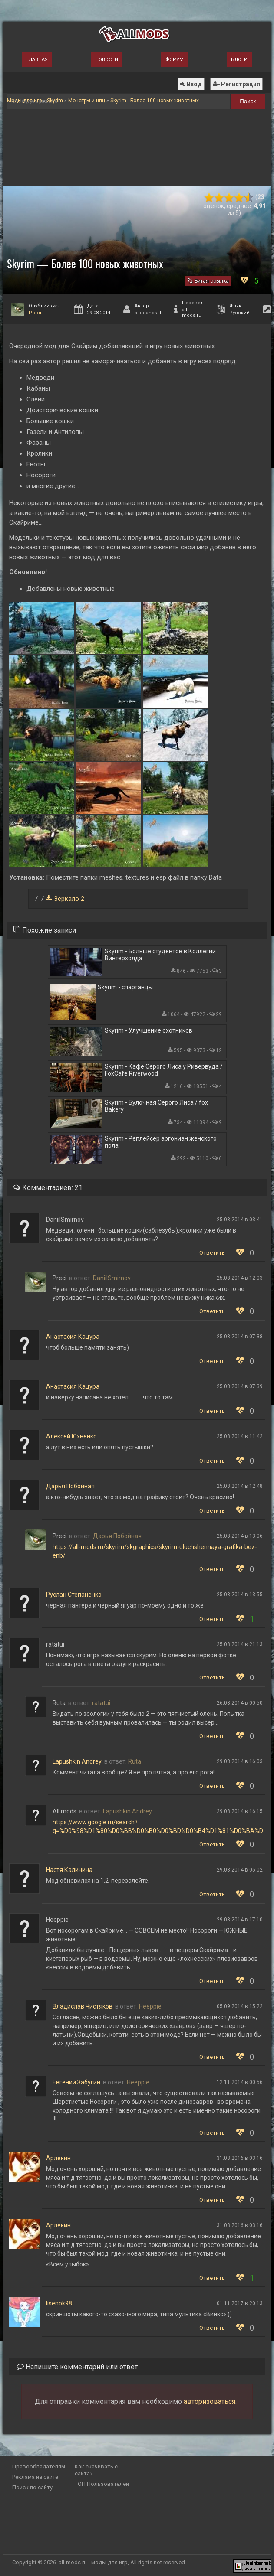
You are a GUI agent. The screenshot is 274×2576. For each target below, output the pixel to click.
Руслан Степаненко (74, 1594)
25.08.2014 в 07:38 (240, 1337)
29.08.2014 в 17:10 (240, 1920)
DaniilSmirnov (112, 1278)
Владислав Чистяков (82, 2006)
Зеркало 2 (69, 899)
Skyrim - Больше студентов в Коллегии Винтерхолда (160, 955)
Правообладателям (38, 2466)
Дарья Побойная (70, 1486)
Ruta (134, 1761)
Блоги (239, 59)
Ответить (212, 1252)
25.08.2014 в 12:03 (240, 1278)
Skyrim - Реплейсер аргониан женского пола (161, 1142)
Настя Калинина (69, 1869)
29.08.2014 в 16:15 (240, 1811)
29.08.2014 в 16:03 (240, 1761)
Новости (106, 59)
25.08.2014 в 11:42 (240, 1436)
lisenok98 (59, 2303)
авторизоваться (209, 2401)
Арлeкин (58, 2158)
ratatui (101, 1702)
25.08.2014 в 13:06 (240, 1536)
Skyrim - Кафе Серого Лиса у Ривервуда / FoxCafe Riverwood (164, 1070)
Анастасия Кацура (72, 1336)
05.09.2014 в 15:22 (240, 2006)
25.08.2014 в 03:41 (240, 1219)
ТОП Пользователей (102, 2484)
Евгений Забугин (76, 2082)
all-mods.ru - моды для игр (93, 2562)
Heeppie (150, 2006)
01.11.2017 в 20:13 (240, 2303)
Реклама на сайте (35, 2477)
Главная (37, 59)
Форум (174, 59)
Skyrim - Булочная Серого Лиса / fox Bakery (156, 1106)
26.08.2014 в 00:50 (240, 1703)
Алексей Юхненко (71, 1436)
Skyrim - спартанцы (125, 987)
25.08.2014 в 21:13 (240, 1644)
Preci (35, 313)
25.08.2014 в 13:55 (240, 1594)
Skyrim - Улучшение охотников (148, 1030)
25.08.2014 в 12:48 (240, 1486)
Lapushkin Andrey (77, 1761)
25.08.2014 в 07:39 (240, 1386)
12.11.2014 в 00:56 (240, 2082)
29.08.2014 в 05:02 (240, 1870)
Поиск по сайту (32, 2487)
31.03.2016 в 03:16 (240, 2158)
